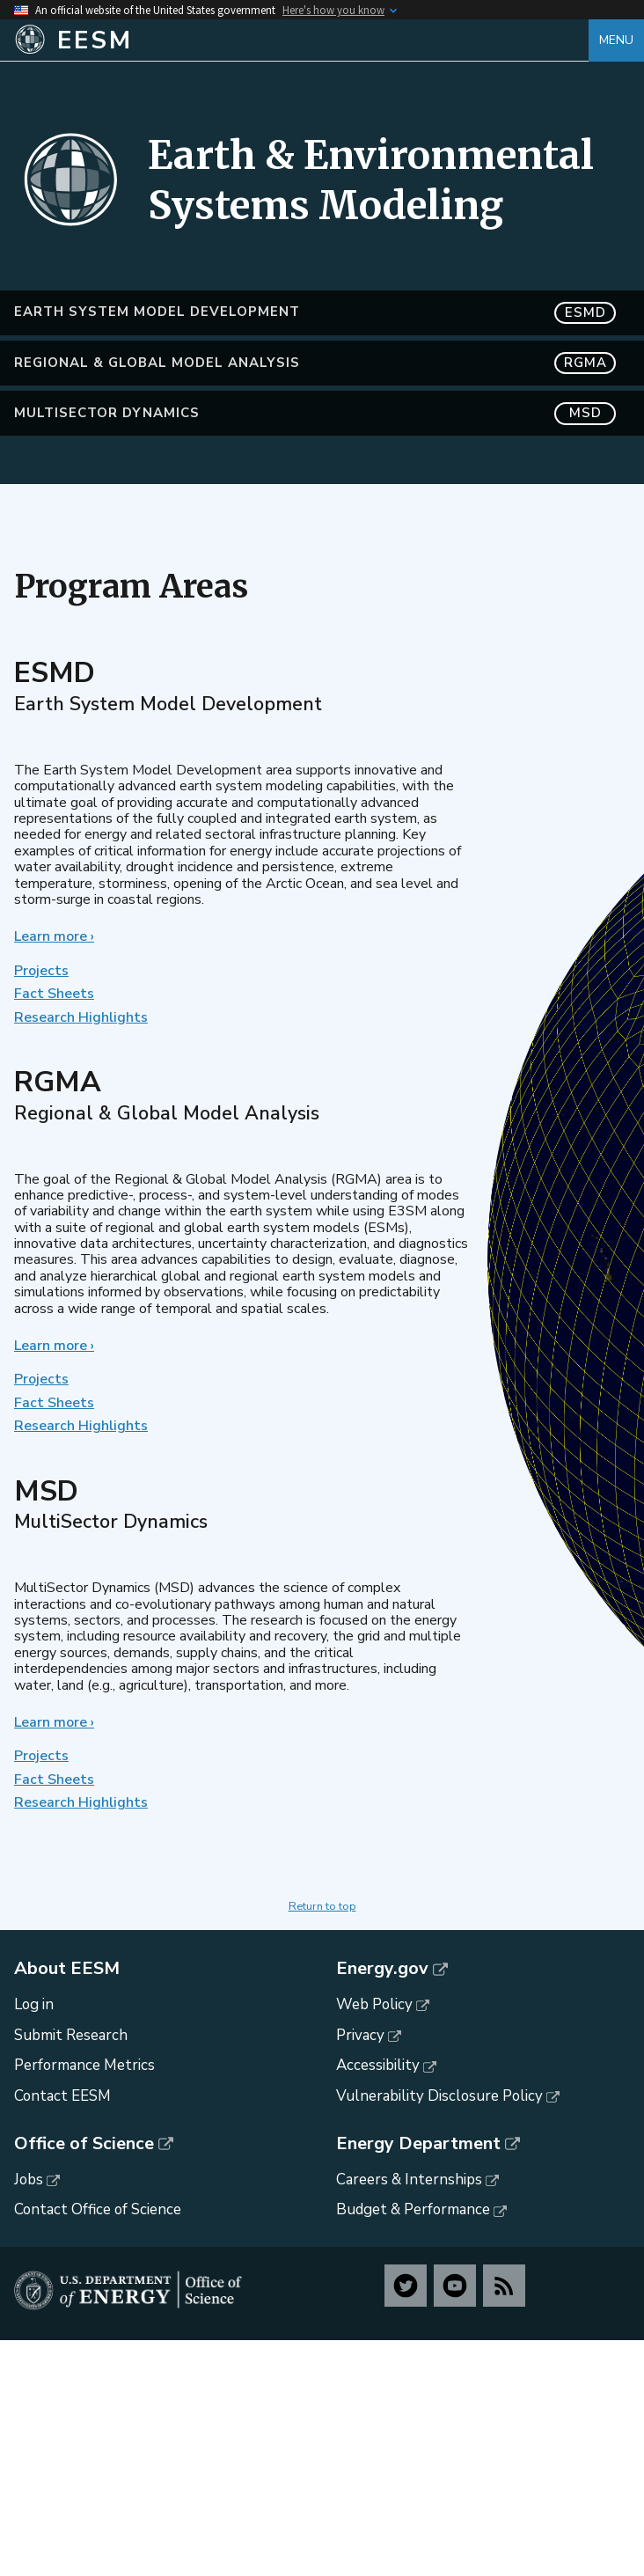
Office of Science (84, 2143)
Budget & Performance (413, 2209)
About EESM (67, 1968)
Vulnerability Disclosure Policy (439, 2096)
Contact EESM (62, 2096)
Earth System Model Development (315, 313)
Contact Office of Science (97, 2209)
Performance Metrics (84, 2065)
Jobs (28, 2179)
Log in (34, 2004)
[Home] (301, 40)
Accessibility (378, 2065)
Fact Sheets (54, 993)
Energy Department (418, 2143)
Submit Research (71, 2035)
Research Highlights (81, 1017)
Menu (616, 40)
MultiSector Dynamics (315, 413)
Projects (41, 970)
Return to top (322, 1906)
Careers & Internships (409, 2179)
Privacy (360, 2035)
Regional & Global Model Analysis (315, 363)
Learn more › (54, 936)
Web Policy (374, 2004)
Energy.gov (382, 1968)
